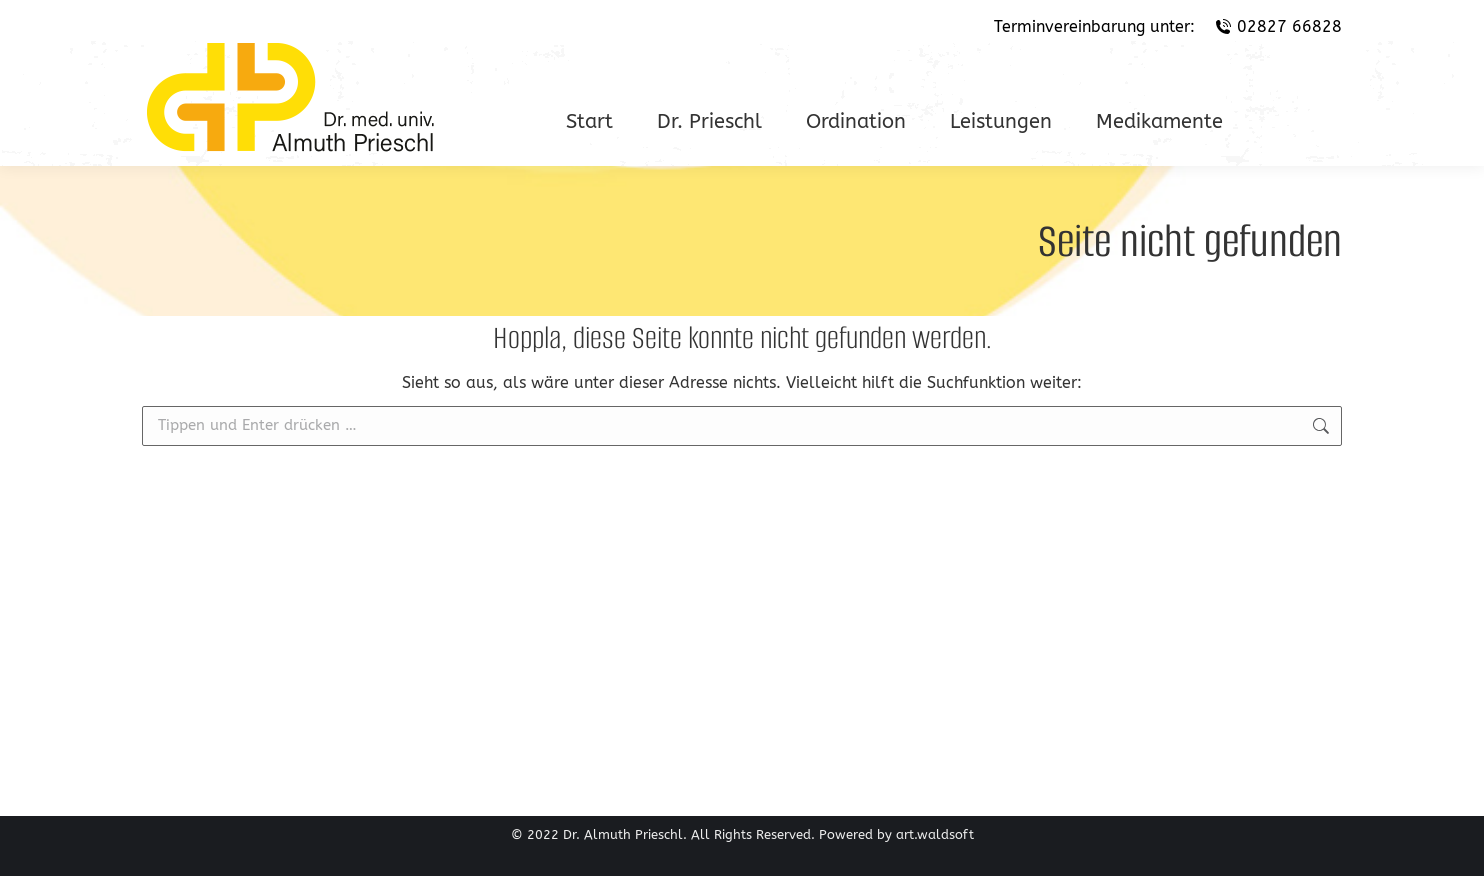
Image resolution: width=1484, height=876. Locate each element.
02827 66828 (1278, 27)
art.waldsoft (935, 834)
